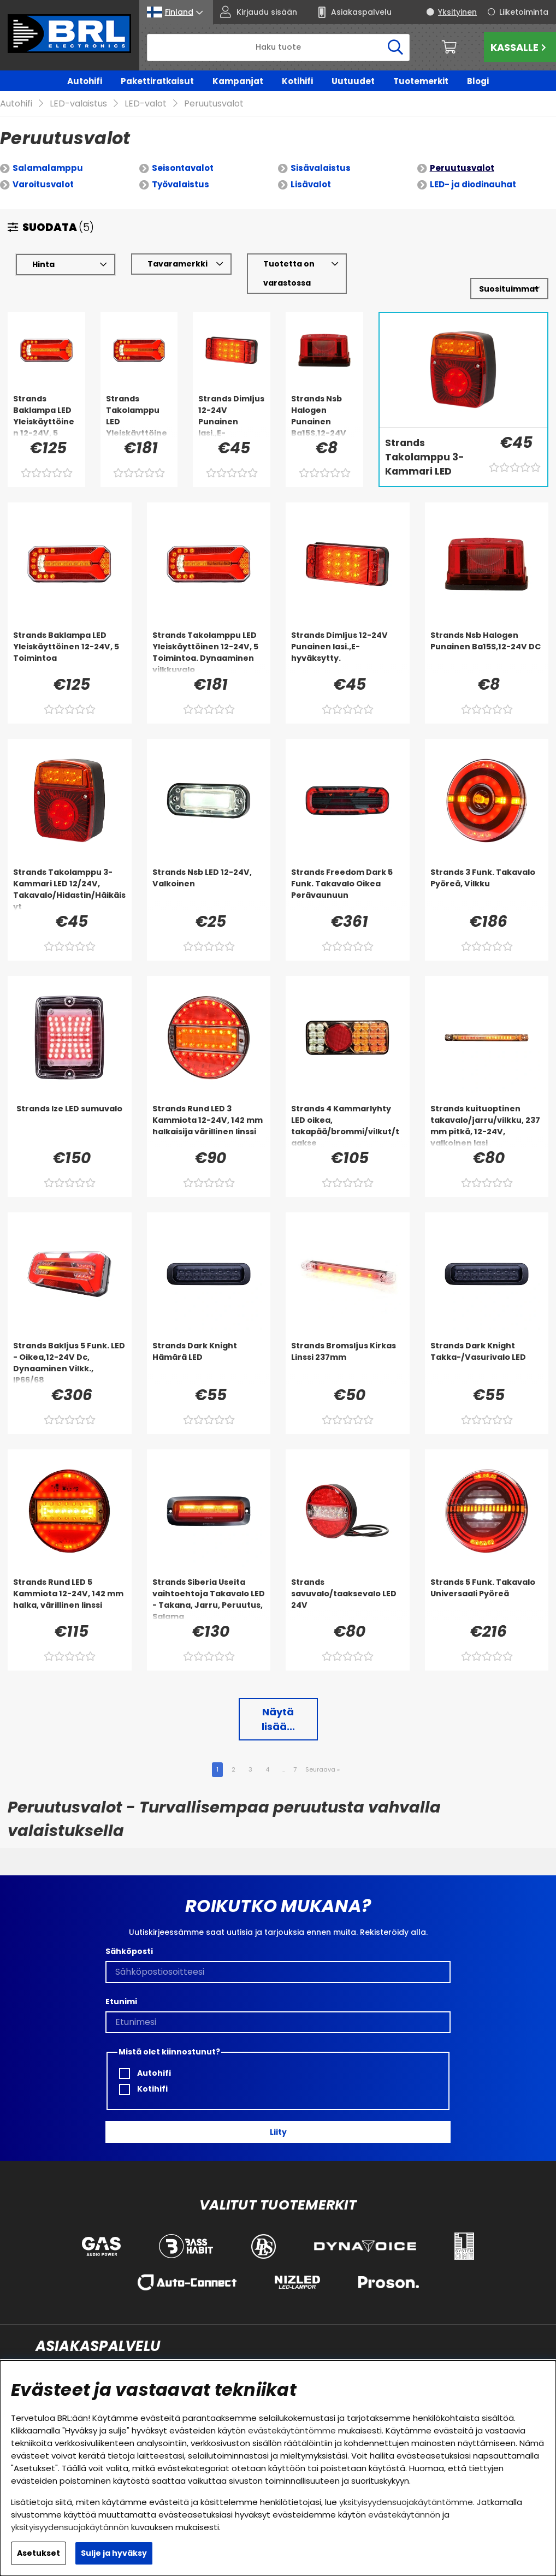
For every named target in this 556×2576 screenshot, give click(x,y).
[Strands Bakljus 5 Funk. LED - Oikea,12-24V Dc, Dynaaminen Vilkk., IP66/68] (70, 1346)
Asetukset (38, 2553)
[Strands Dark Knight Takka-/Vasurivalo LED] (487, 1346)
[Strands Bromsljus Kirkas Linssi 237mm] (348, 1346)
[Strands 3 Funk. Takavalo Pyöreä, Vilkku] (487, 873)
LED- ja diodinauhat (473, 168)
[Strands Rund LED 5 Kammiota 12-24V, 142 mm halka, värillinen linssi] (70, 1582)
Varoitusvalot (43, 168)
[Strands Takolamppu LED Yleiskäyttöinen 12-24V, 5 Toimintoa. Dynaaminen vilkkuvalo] (139, 399)
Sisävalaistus (321, 152)
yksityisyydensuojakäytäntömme (406, 2502)
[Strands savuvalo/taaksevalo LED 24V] (348, 1582)
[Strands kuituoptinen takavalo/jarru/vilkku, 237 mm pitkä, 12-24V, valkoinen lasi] (487, 1109)
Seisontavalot (183, 152)
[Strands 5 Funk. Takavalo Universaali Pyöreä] (487, 1582)
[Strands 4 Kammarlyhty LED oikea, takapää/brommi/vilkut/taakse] (348, 1109)
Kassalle (519, 47)
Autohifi (84, 81)
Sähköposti (129, 1935)
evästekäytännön (404, 2514)
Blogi (478, 81)
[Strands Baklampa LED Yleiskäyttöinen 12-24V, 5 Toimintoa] (46, 399)
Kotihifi (297, 81)
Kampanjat (237, 81)
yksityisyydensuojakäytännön (70, 2527)
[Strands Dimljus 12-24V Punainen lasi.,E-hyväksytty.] (231, 399)
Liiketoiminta (523, 12)
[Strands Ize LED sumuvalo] (70, 1109)
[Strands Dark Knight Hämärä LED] (209, 1346)
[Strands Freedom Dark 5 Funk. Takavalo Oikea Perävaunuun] (348, 873)
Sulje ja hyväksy (114, 2553)
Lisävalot (311, 168)
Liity (278, 2116)
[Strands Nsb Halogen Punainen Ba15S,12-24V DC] (324, 399)
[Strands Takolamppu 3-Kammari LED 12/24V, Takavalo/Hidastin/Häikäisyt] (431, 442)
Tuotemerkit (420, 81)
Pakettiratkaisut (157, 81)
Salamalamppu (48, 152)
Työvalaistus (180, 168)
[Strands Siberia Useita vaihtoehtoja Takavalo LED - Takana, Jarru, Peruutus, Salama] (209, 1582)
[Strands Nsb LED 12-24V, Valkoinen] (209, 873)
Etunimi (121, 1985)
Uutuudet (353, 81)
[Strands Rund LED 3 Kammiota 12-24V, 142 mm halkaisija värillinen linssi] (209, 1109)
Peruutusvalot (462, 152)
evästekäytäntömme (292, 2430)
